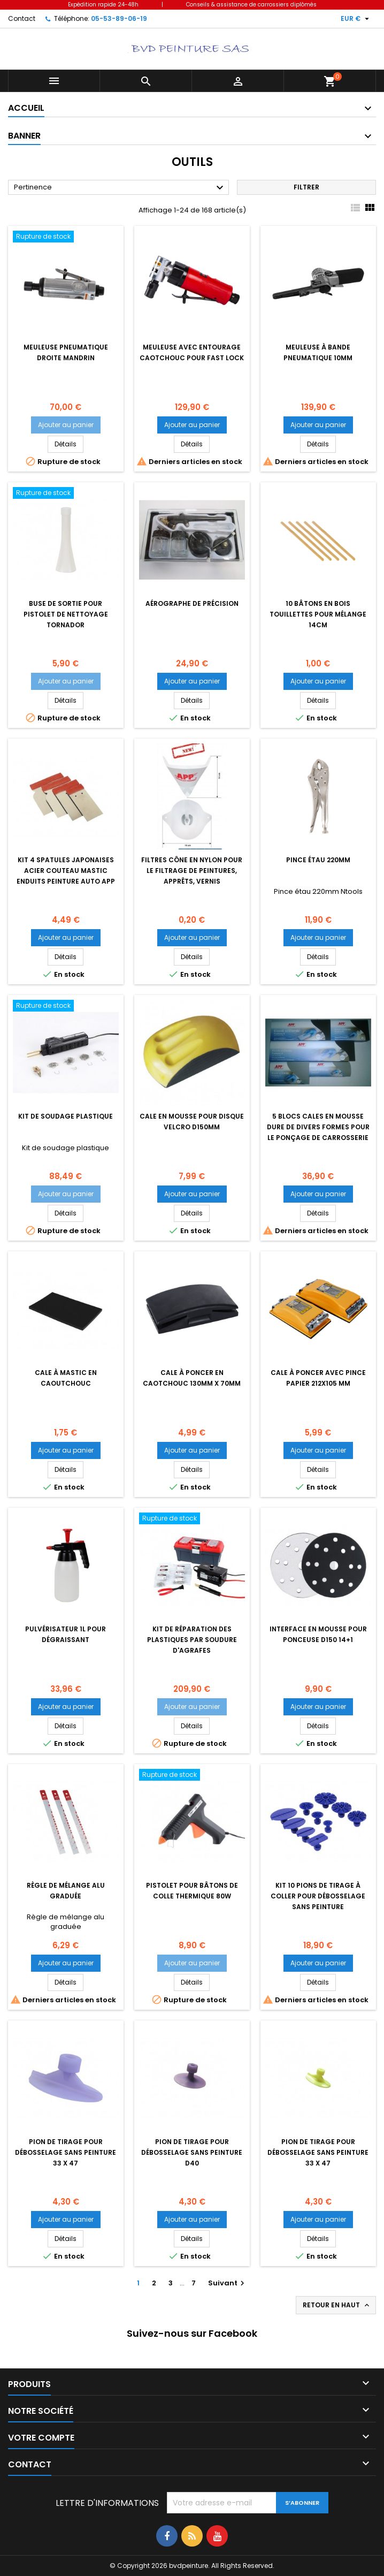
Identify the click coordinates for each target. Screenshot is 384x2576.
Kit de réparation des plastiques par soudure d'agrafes (192, 1639)
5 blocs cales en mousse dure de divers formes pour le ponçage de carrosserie (318, 1127)
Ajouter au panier (66, 424)
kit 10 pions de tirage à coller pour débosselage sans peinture (318, 1896)
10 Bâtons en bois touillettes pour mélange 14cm (318, 614)
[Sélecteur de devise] (356, 19)
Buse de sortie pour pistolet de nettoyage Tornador (66, 614)
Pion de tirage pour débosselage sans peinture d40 (191, 2152)
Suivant (227, 2283)
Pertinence (120, 187)
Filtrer (306, 187)
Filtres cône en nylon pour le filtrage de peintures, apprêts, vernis (191, 870)
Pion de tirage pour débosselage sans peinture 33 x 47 (65, 2152)
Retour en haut (337, 2305)
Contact (21, 18)
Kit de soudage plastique (65, 1116)
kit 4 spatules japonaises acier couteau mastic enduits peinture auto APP (66, 870)
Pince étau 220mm (318, 859)
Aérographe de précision (192, 603)
